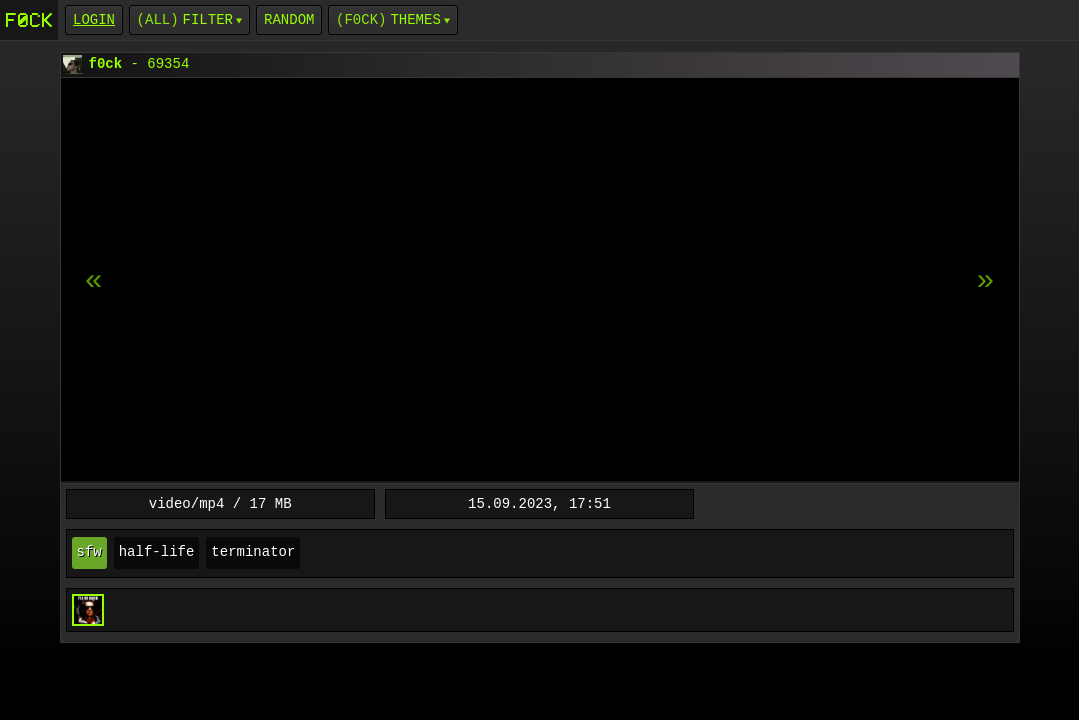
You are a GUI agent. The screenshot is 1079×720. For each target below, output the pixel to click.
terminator (253, 552)
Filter (208, 19)
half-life (157, 552)
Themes (415, 19)
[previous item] (986, 281)
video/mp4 (187, 503)
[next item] (94, 281)
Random (289, 19)
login (94, 19)
